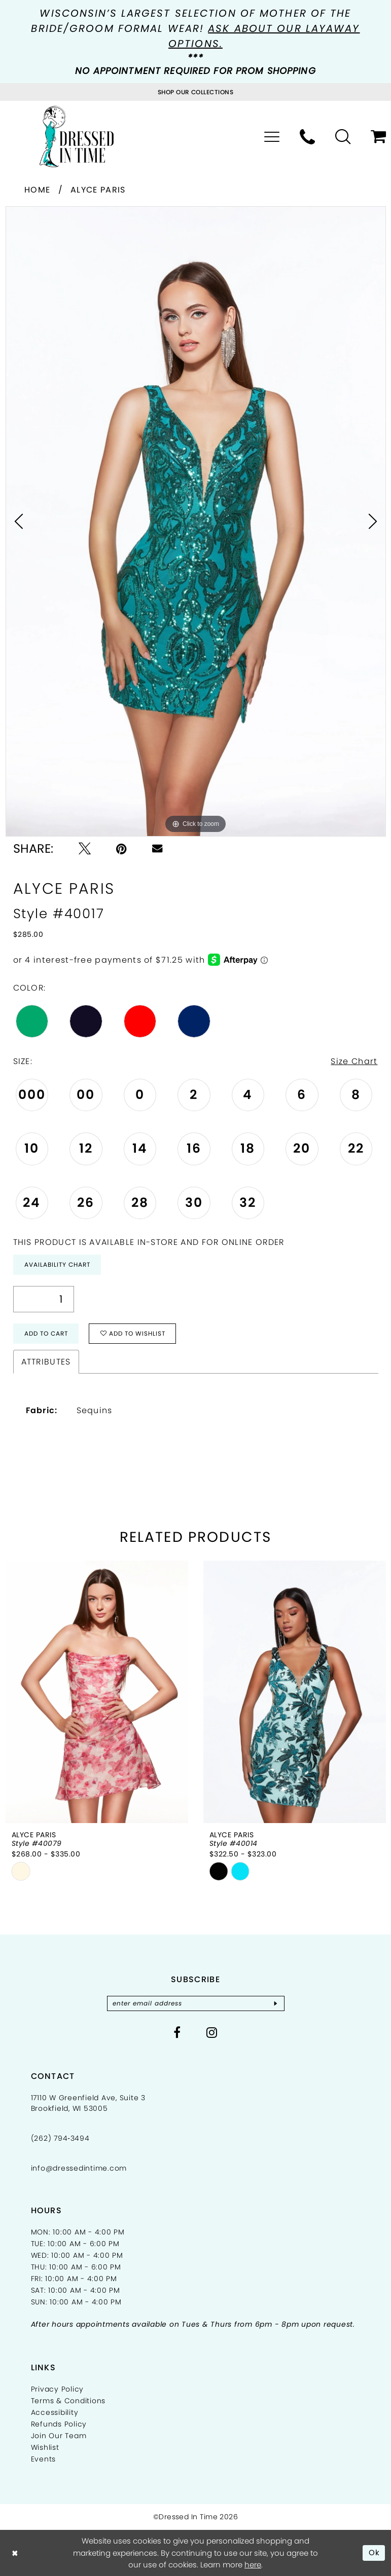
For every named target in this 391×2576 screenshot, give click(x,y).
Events (43, 2459)
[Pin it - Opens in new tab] (121, 849)
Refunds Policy (59, 2424)
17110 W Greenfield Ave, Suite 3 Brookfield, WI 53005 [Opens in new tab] (88, 2103)
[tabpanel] (195, 521)
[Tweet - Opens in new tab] (85, 849)
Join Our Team (59, 2436)
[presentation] (97, 1692)
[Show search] (343, 137)
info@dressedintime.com (79, 2168)
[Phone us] (307, 137)
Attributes (46, 1362)
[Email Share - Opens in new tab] (157, 848)
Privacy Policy (57, 2389)
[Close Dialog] (15, 2553)
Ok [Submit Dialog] (374, 2552)
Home (37, 190)
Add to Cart (46, 1333)
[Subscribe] (276, 2003)
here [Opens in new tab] (252, 2564)
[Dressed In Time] (77, 136)
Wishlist (45, 2447)
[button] (272, 137)
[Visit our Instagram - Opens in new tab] (212, 2032)
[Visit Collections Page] (196, 92)
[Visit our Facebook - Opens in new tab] (177, 2032)
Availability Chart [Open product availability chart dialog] (57, 1264)
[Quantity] (43, 1299)
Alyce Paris (97, 190)
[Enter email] (196, 2003)
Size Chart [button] (354, 1061)
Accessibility (55, 2412)
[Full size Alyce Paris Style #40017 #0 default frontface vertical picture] (195, 521)
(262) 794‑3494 (60, 2138)
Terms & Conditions (68, 2401)
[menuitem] (272, 137)
